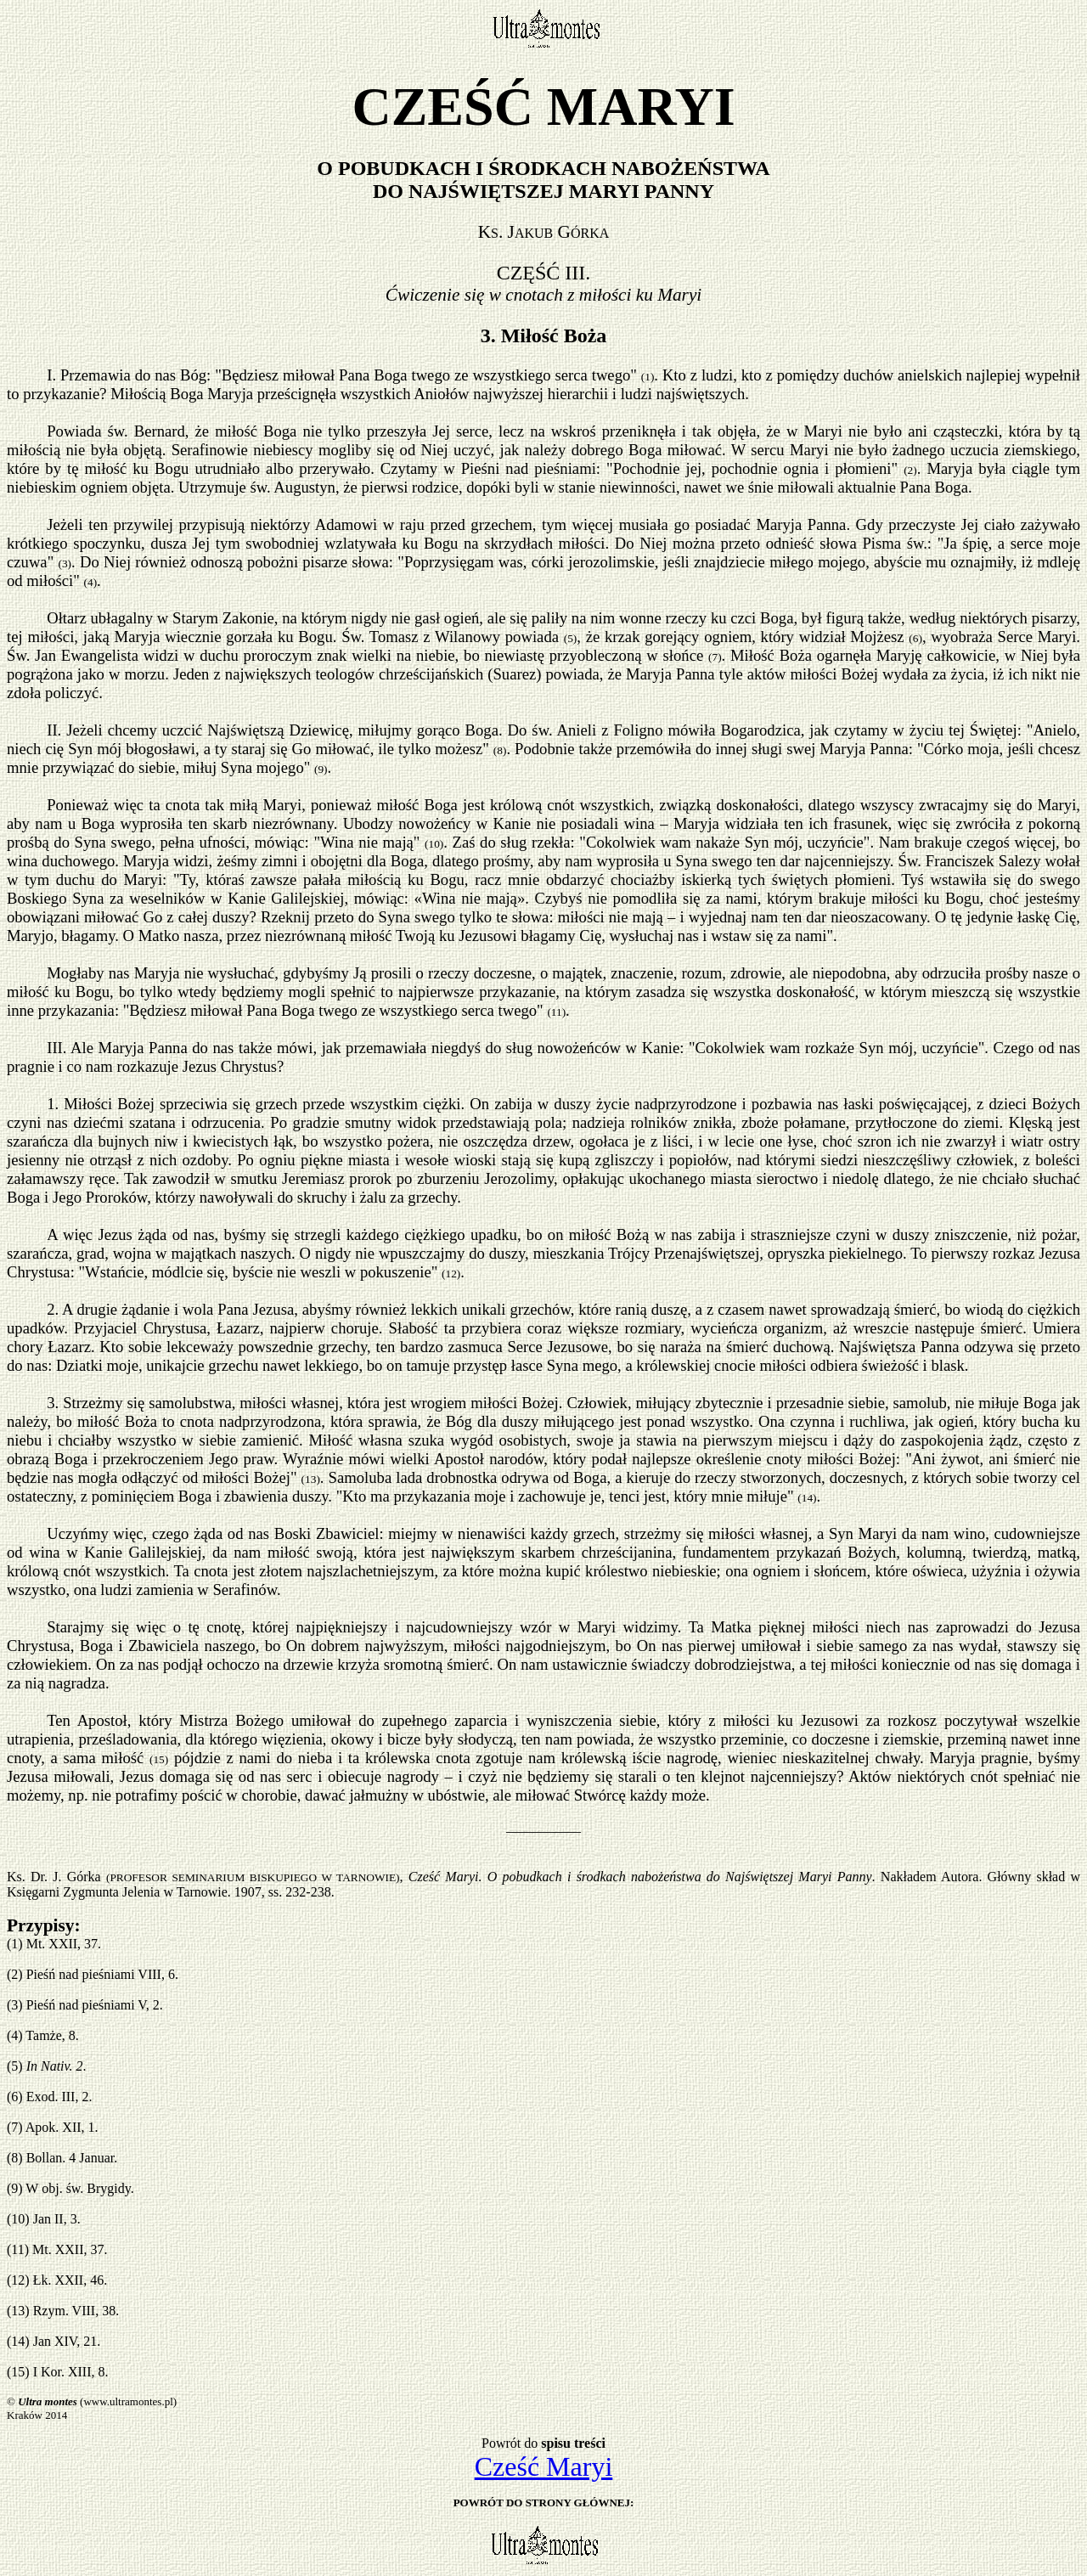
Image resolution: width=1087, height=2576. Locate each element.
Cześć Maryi (544, 2466)
